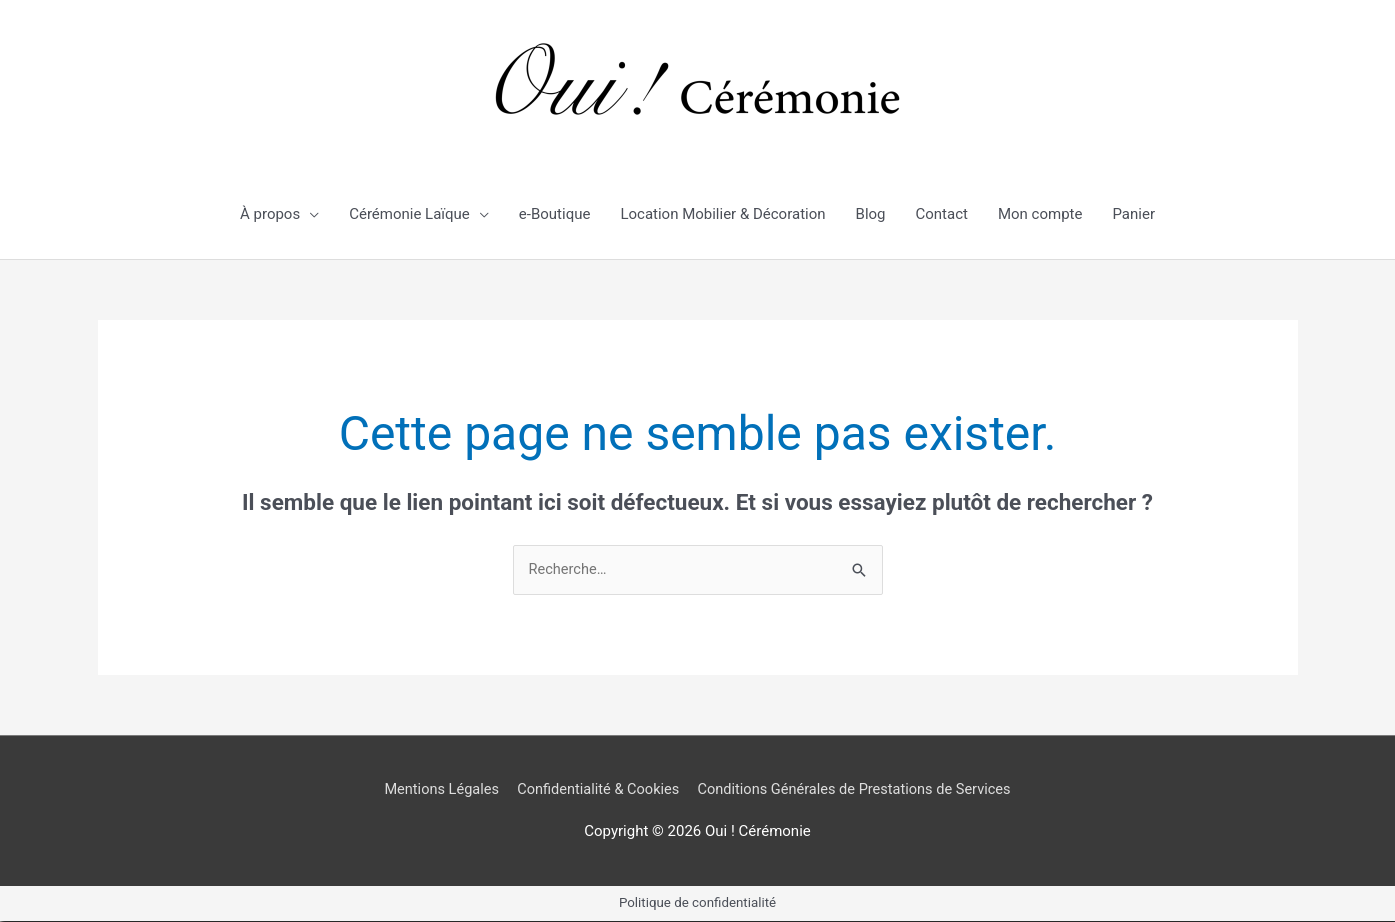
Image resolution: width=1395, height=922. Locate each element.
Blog (871, 214)
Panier (1133, 214)
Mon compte (1040, 214)
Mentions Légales (434, 789)
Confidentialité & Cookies (595, 789)
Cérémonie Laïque (409, 214)
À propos (270, 214)
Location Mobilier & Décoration (722, 214)
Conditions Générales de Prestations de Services (858, 789)
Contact (942, 214)
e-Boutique (555, 214)
